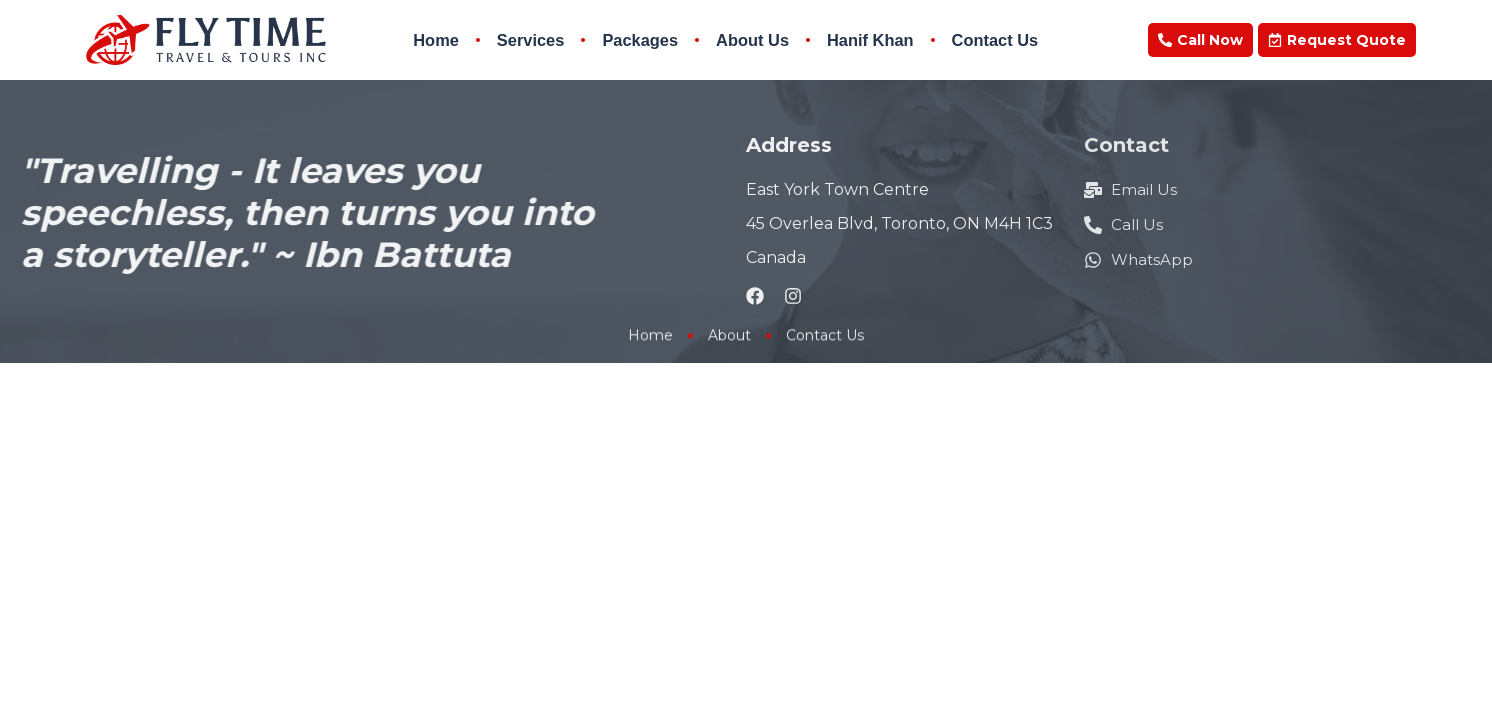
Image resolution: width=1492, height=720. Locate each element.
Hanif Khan (870, 40)
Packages (640, 40)
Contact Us (995, 40)
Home (436, 40)
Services (531, 40)
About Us (752, 40)
